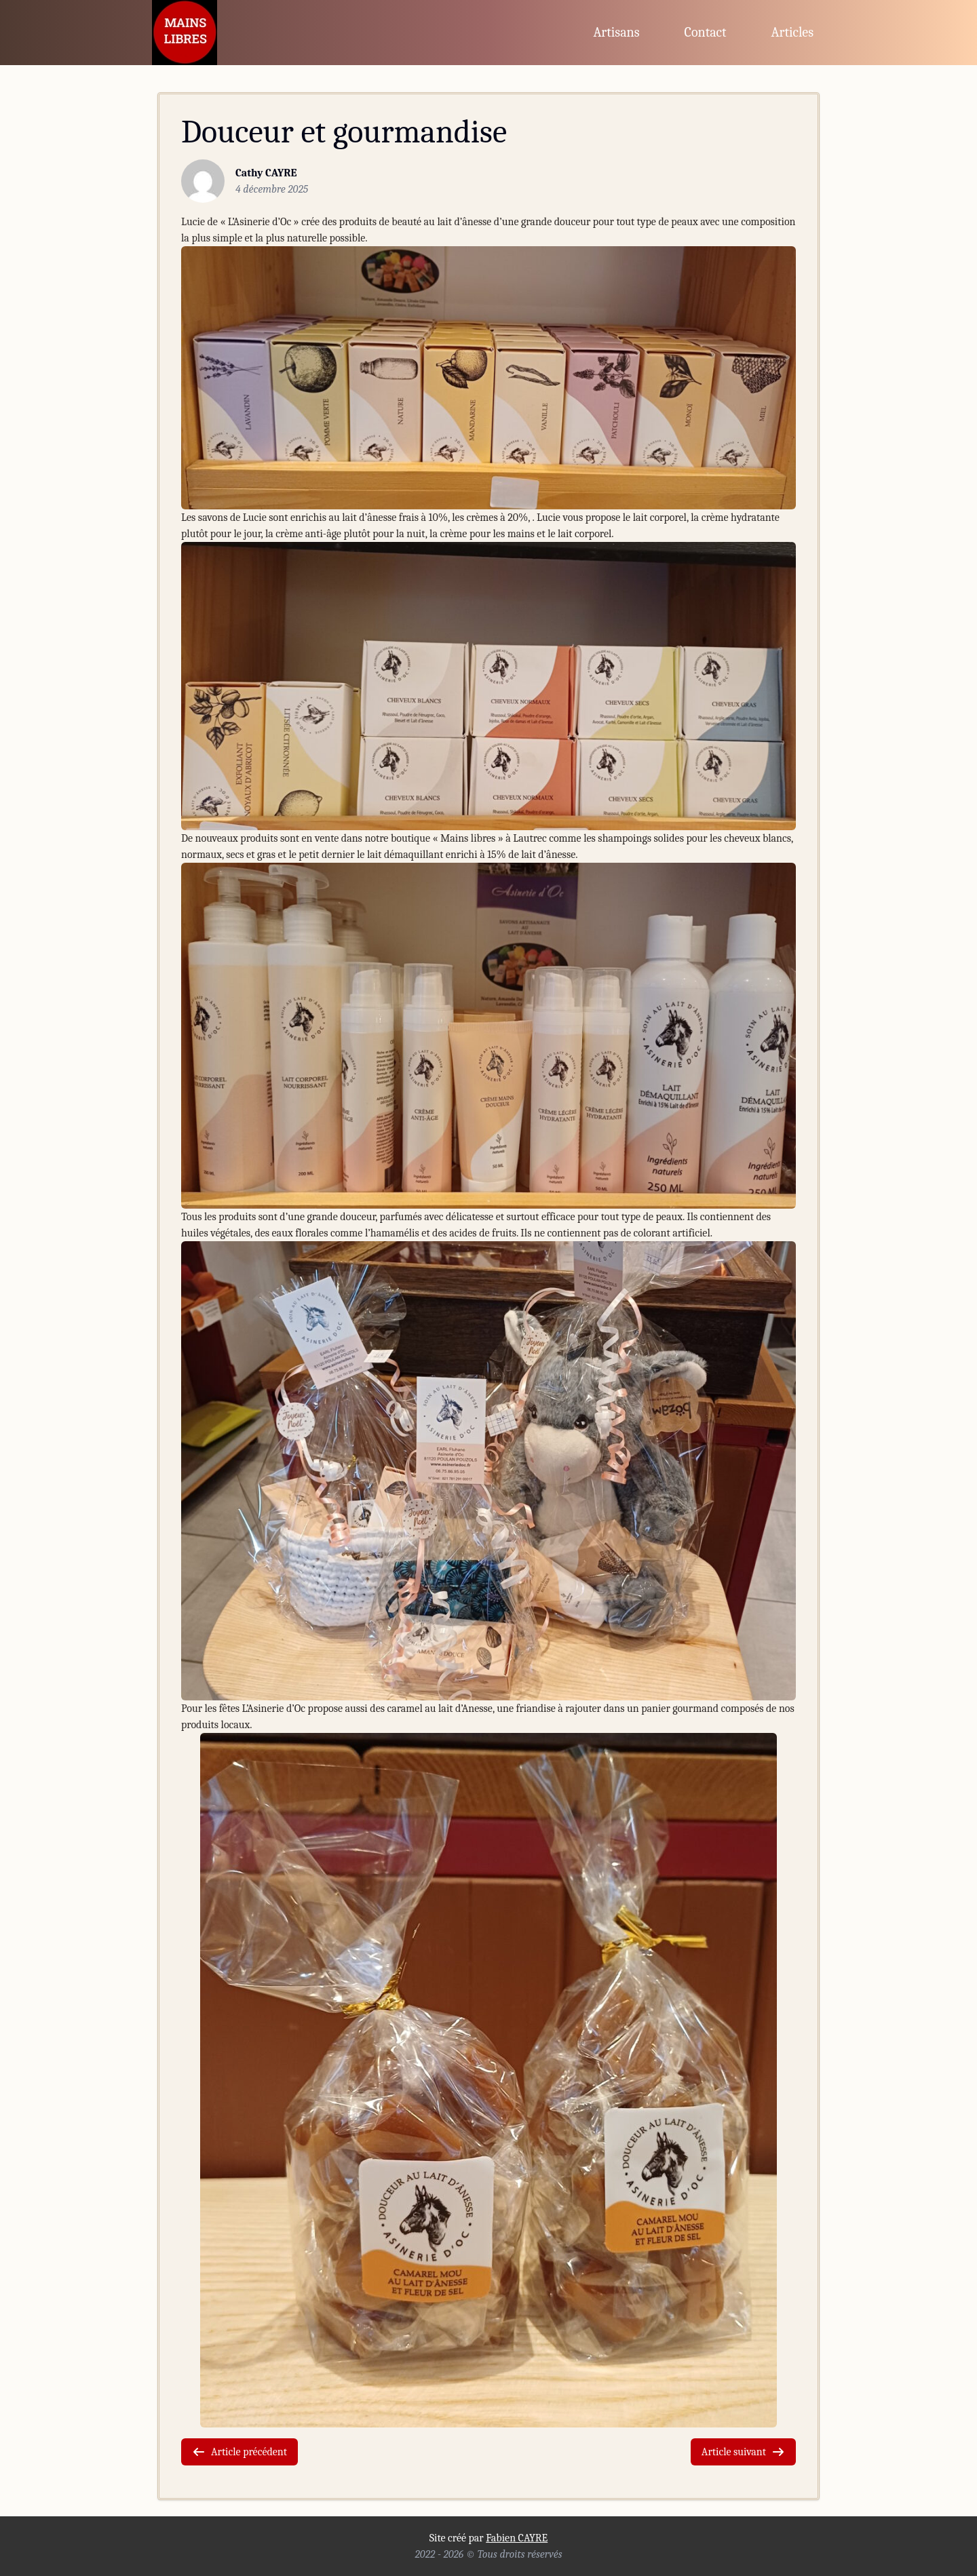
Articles (792, 32)
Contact (706, 32)
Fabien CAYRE (517, 2538)
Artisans (616, 32)
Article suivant (743, 2452)
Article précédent (239, 2452)
